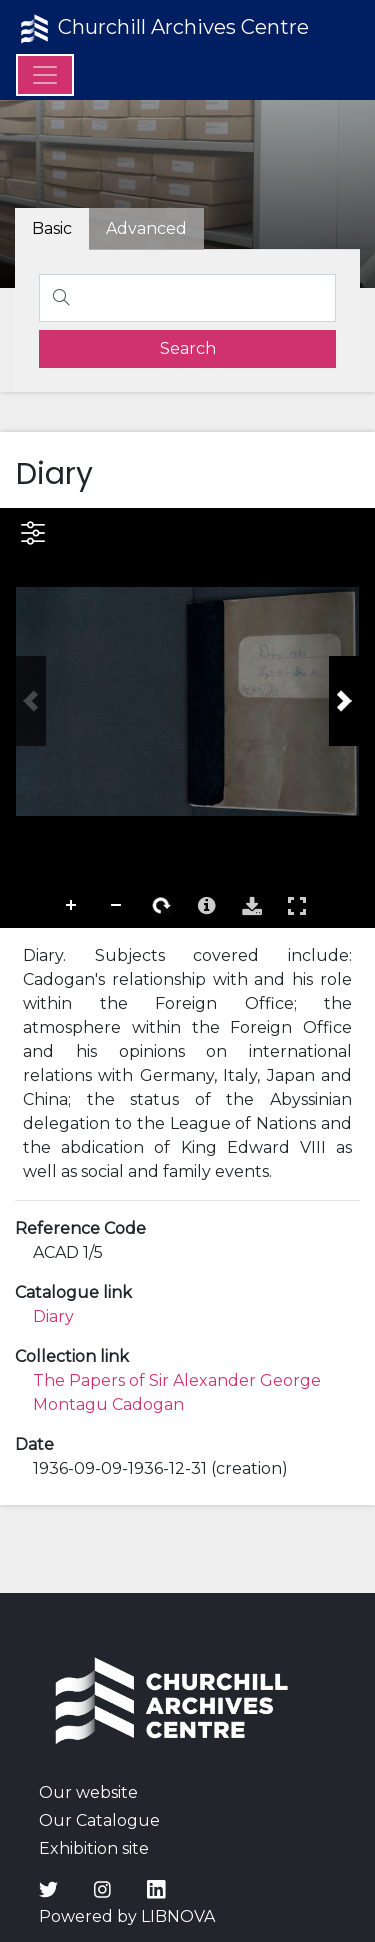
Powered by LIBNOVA (127, 1916)
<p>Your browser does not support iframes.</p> (187, 718)
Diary (53, 1316)
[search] (187, 349)
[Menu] (45, 75)
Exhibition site (94, 1848)
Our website (88, 1792)
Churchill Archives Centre (162, 29)
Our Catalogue (99, 1820)
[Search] (187, 298)
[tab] (146, 229)
